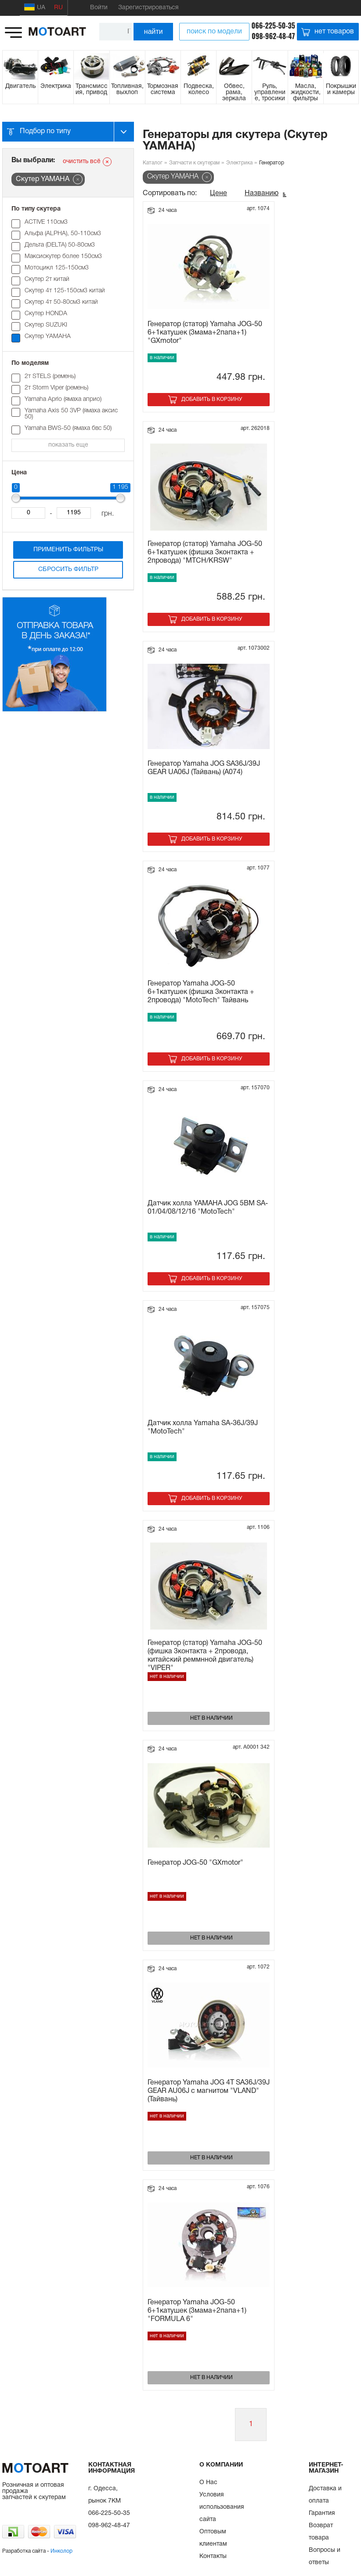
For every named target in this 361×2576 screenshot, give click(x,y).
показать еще (68, 445)
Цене (218, 193)
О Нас (208, 2482)
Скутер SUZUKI (46, 325)
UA (34, 7)
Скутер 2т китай (47, 279)
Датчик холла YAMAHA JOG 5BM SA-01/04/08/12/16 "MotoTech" (208, 1208)
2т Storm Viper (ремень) (56, 388)
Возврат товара (321, 2532)
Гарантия (322, 2513)
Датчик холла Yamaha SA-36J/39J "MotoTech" (203, 1427)
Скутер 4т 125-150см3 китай (65, 291)
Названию (261, 193)
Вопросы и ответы (324, 2556)
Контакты (213, 2556)
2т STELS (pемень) (50, 376)
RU (58, 8)
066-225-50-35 (273, 25)
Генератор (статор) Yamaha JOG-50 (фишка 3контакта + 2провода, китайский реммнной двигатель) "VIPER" (205, 1655)
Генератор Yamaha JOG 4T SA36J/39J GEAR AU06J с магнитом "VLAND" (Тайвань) (209, 2091)
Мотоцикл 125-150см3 (57, 268)
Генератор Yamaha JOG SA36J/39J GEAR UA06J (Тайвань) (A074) (204, 768)
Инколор (61, 2551)
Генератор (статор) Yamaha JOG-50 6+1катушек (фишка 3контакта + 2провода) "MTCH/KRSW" (205, 552)
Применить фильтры (68, 550)
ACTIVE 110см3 (46, 222)
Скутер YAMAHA (48, 336)
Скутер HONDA (46, 314)
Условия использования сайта (221, 2507)
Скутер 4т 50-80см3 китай (61, 302)
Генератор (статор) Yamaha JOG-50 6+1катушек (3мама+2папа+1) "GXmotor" (205, 332)
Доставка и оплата (325, 2495)
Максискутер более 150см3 (63, 256)
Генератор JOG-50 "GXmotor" (195, 1863)
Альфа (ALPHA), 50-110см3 (63, 233)
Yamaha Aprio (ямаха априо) (63, 399)
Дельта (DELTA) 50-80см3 (60, 245)
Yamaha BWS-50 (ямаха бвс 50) (68, 428)
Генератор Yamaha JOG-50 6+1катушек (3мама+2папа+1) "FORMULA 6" (197, 2310)
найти (153, 31)
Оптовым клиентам (213, 2538)
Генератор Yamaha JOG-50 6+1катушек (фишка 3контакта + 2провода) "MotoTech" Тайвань (201, 992)
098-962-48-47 (273, 36)
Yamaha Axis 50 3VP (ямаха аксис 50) (71, 414)
